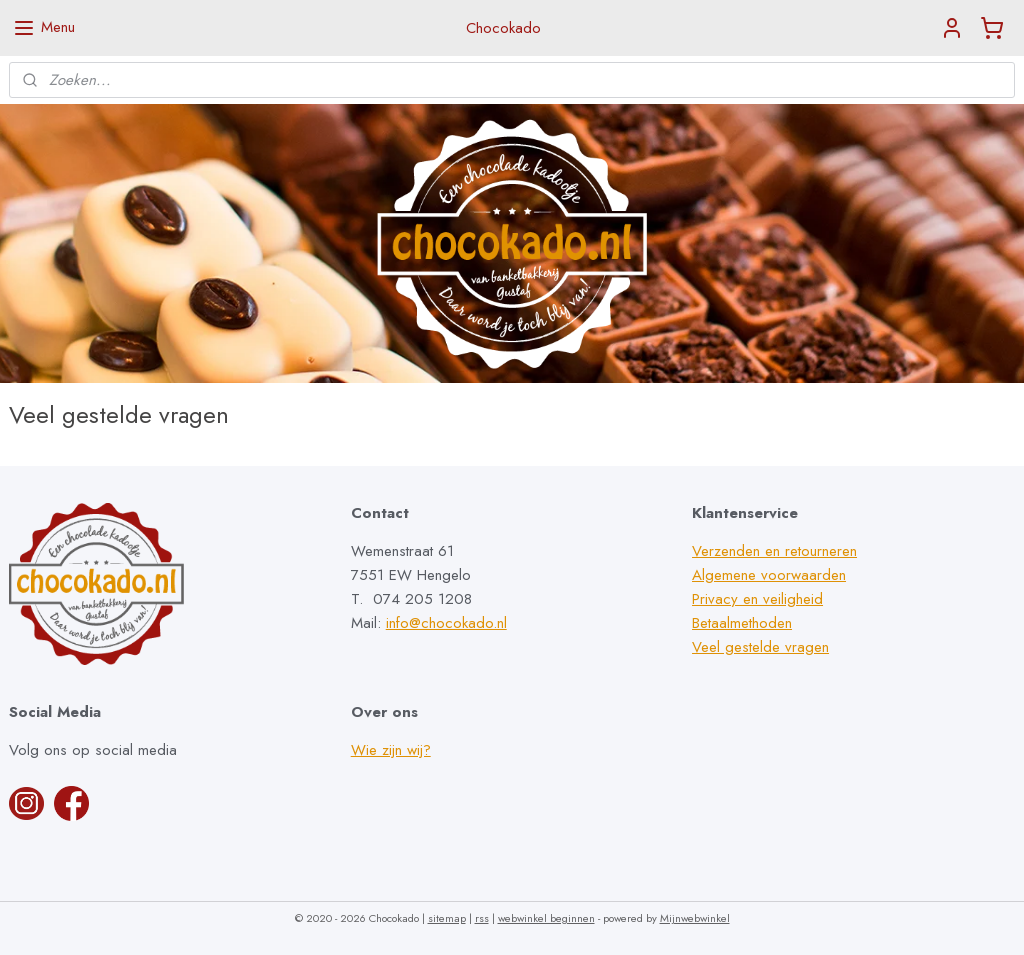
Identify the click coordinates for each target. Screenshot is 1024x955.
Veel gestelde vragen (760, 647)
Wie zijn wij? (391, 750)
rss (482, 918)
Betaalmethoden (742, 623)
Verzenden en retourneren (774, 551)
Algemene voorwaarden (769, 575)
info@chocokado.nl (446, 623)
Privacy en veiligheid (757, 599)
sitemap (447, 918)
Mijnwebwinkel (695, 918)
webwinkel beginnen (546, 918)
